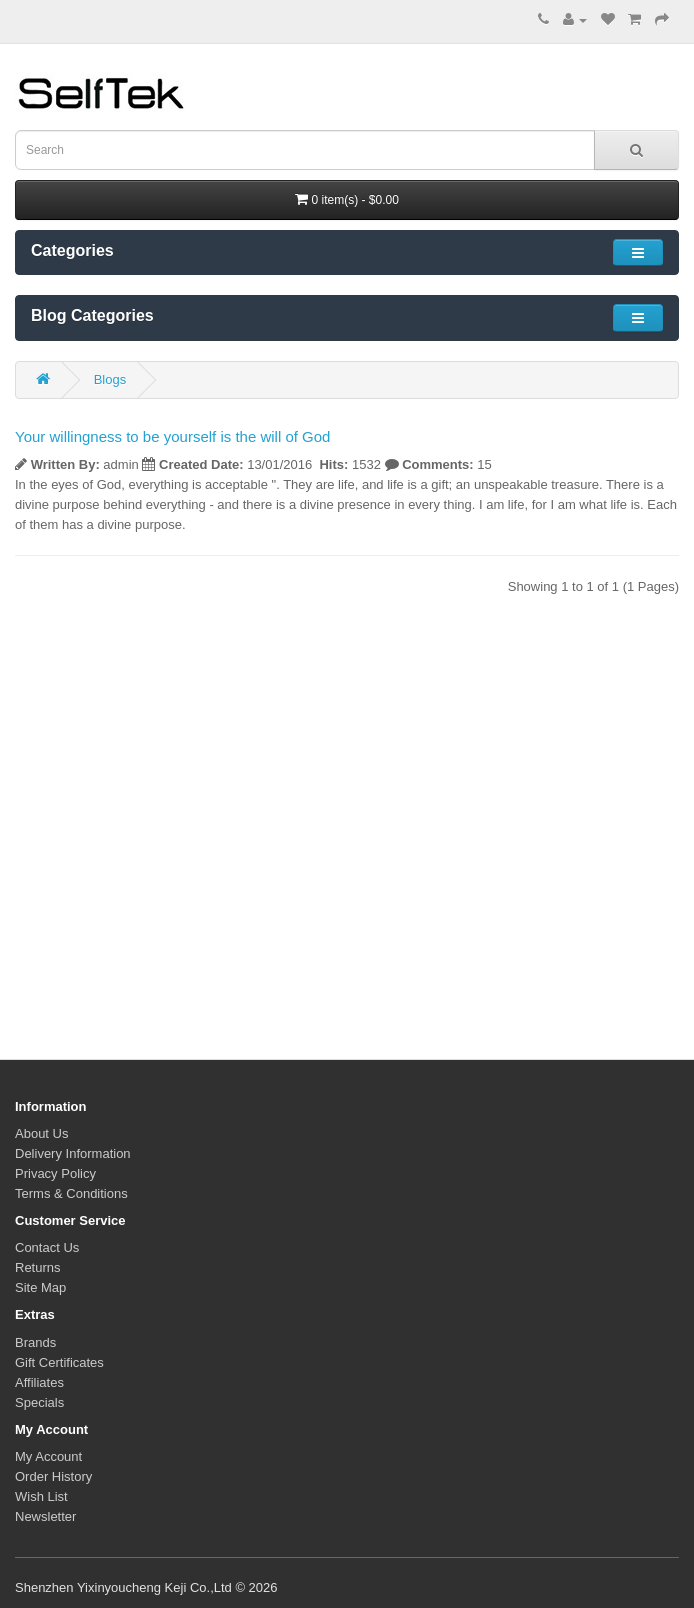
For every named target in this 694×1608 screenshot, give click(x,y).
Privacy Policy (55, 1173)
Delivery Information (73, 1153)
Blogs (110, 379)
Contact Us (47, 1247)
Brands (35, 1342)
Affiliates (39, 1382)
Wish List (41, 1496)
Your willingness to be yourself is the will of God (172, 436)
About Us (41, 1133)
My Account (48, 1456)
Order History (53, 1476)
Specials (39, 1402)
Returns (38, 1267)
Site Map (40, 1287)
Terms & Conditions (71, 1193)
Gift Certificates (59, 1362)
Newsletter (45, 1516)
